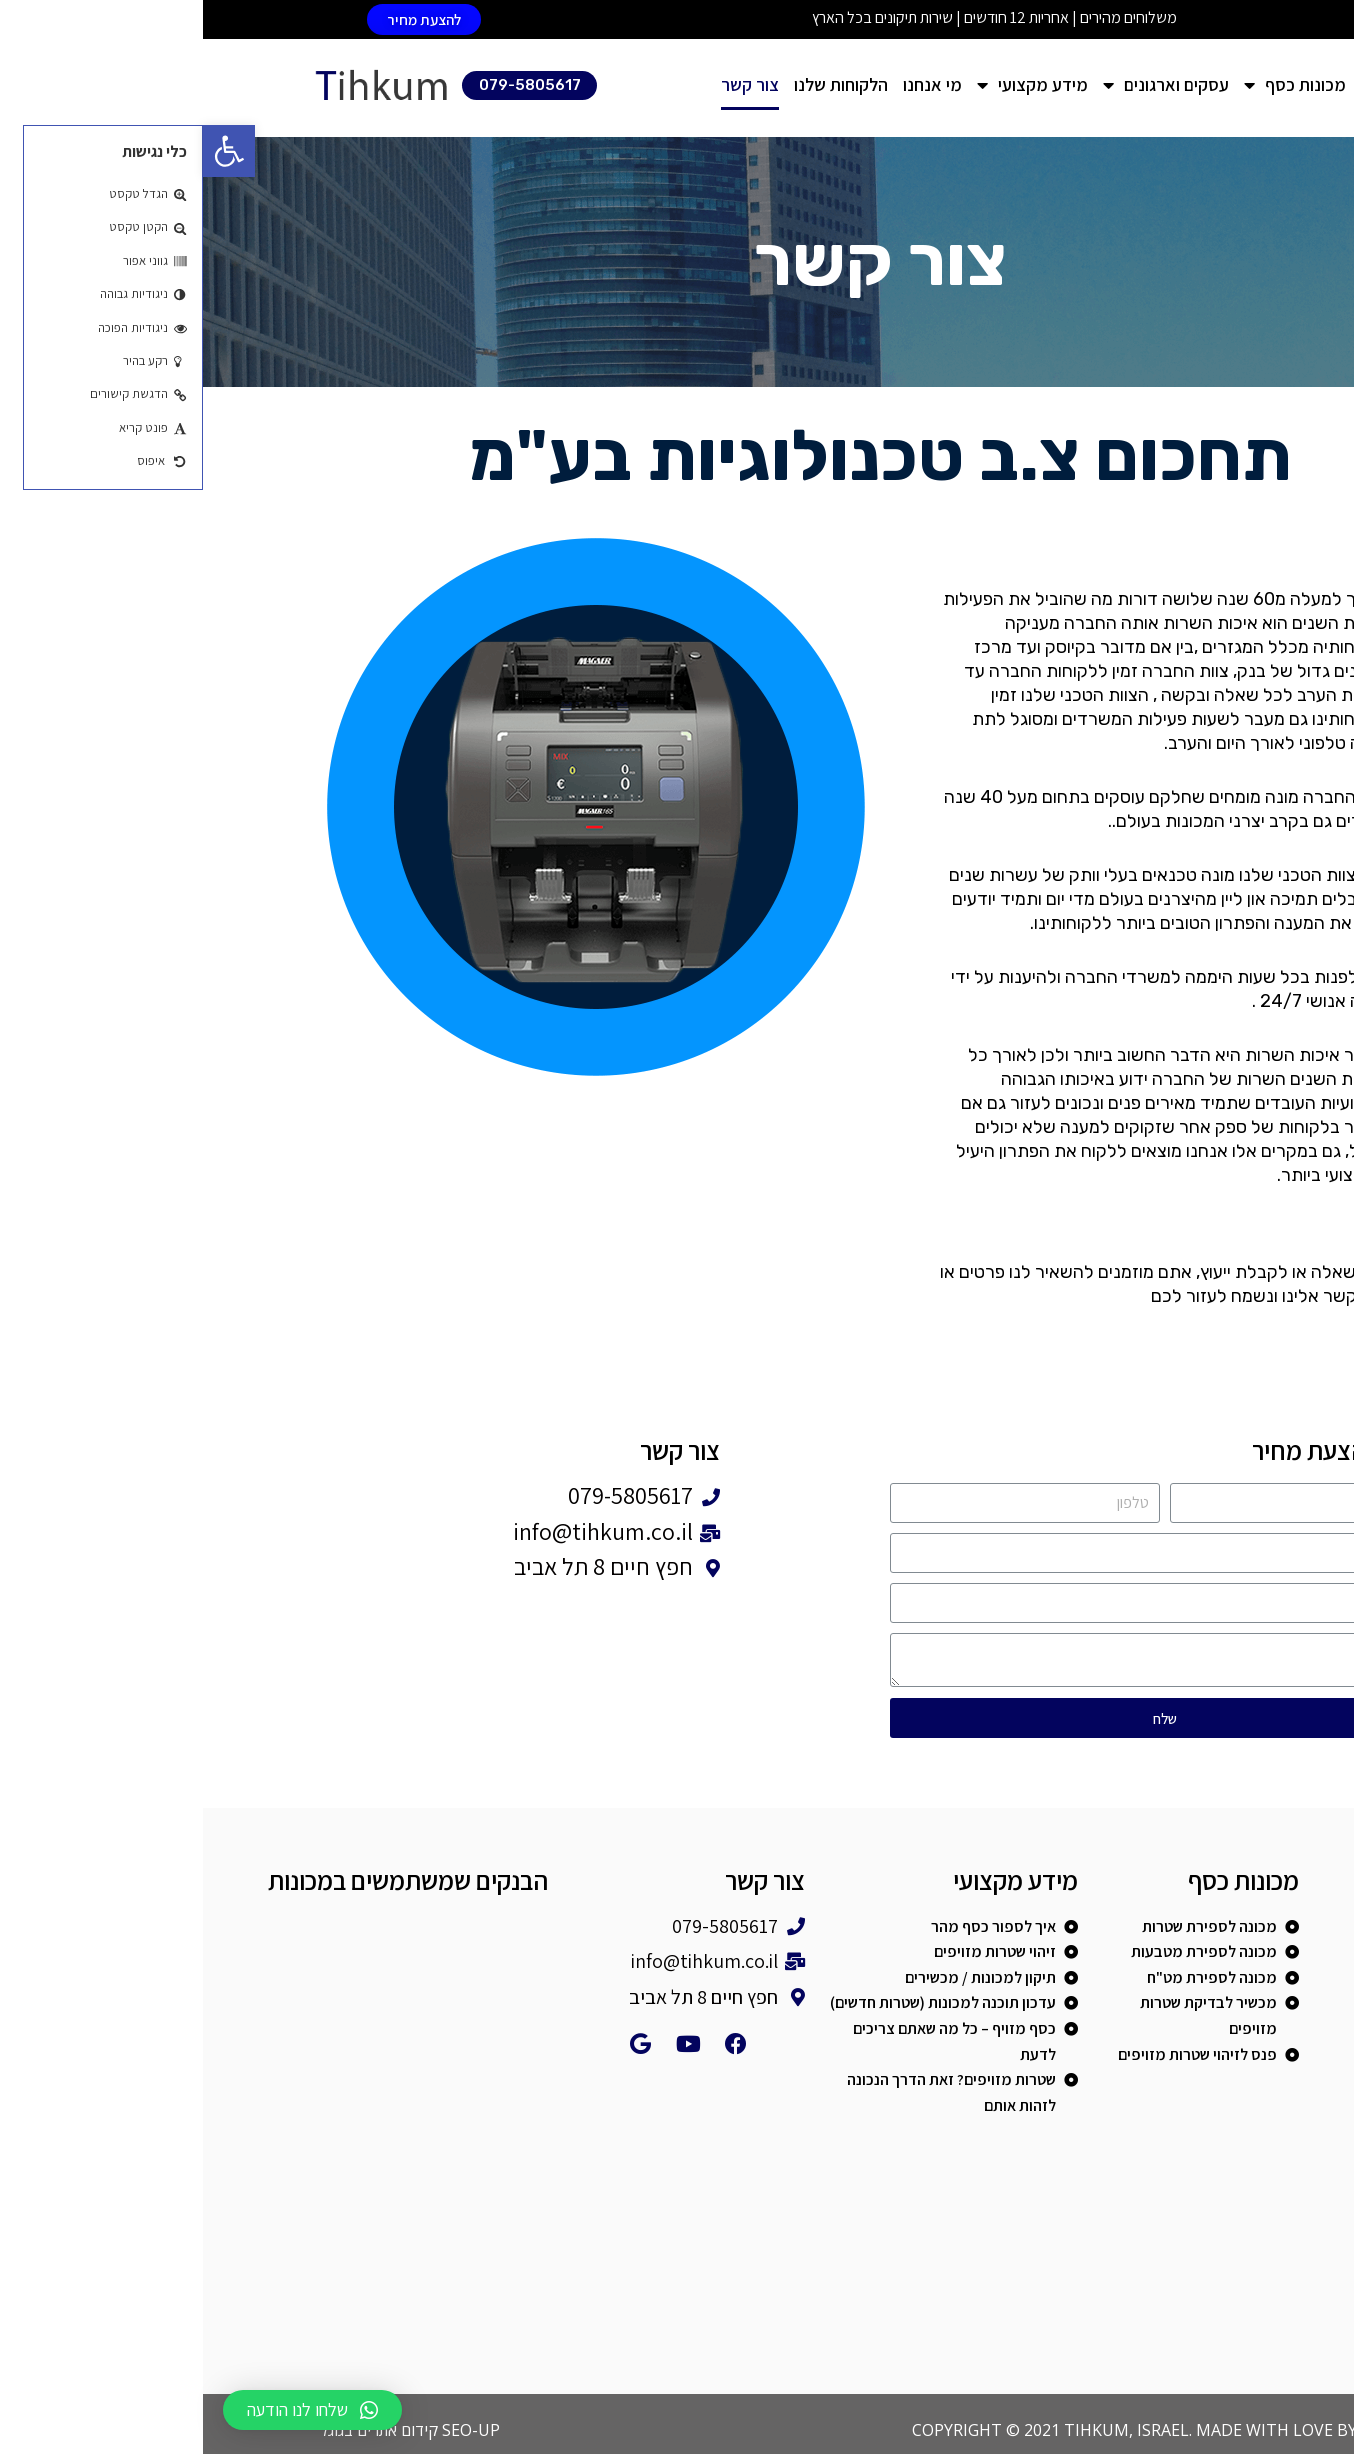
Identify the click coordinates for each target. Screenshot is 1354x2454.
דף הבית (1187, 84)
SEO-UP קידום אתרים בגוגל (207, 2430)
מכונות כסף (1092, 85)
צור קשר (547, 84)
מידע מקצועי (829, 85)
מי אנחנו (729, 84)
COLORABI (1197, 2430)
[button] (221, 19)
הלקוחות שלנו (638, 84)
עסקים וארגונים (963, 85)
